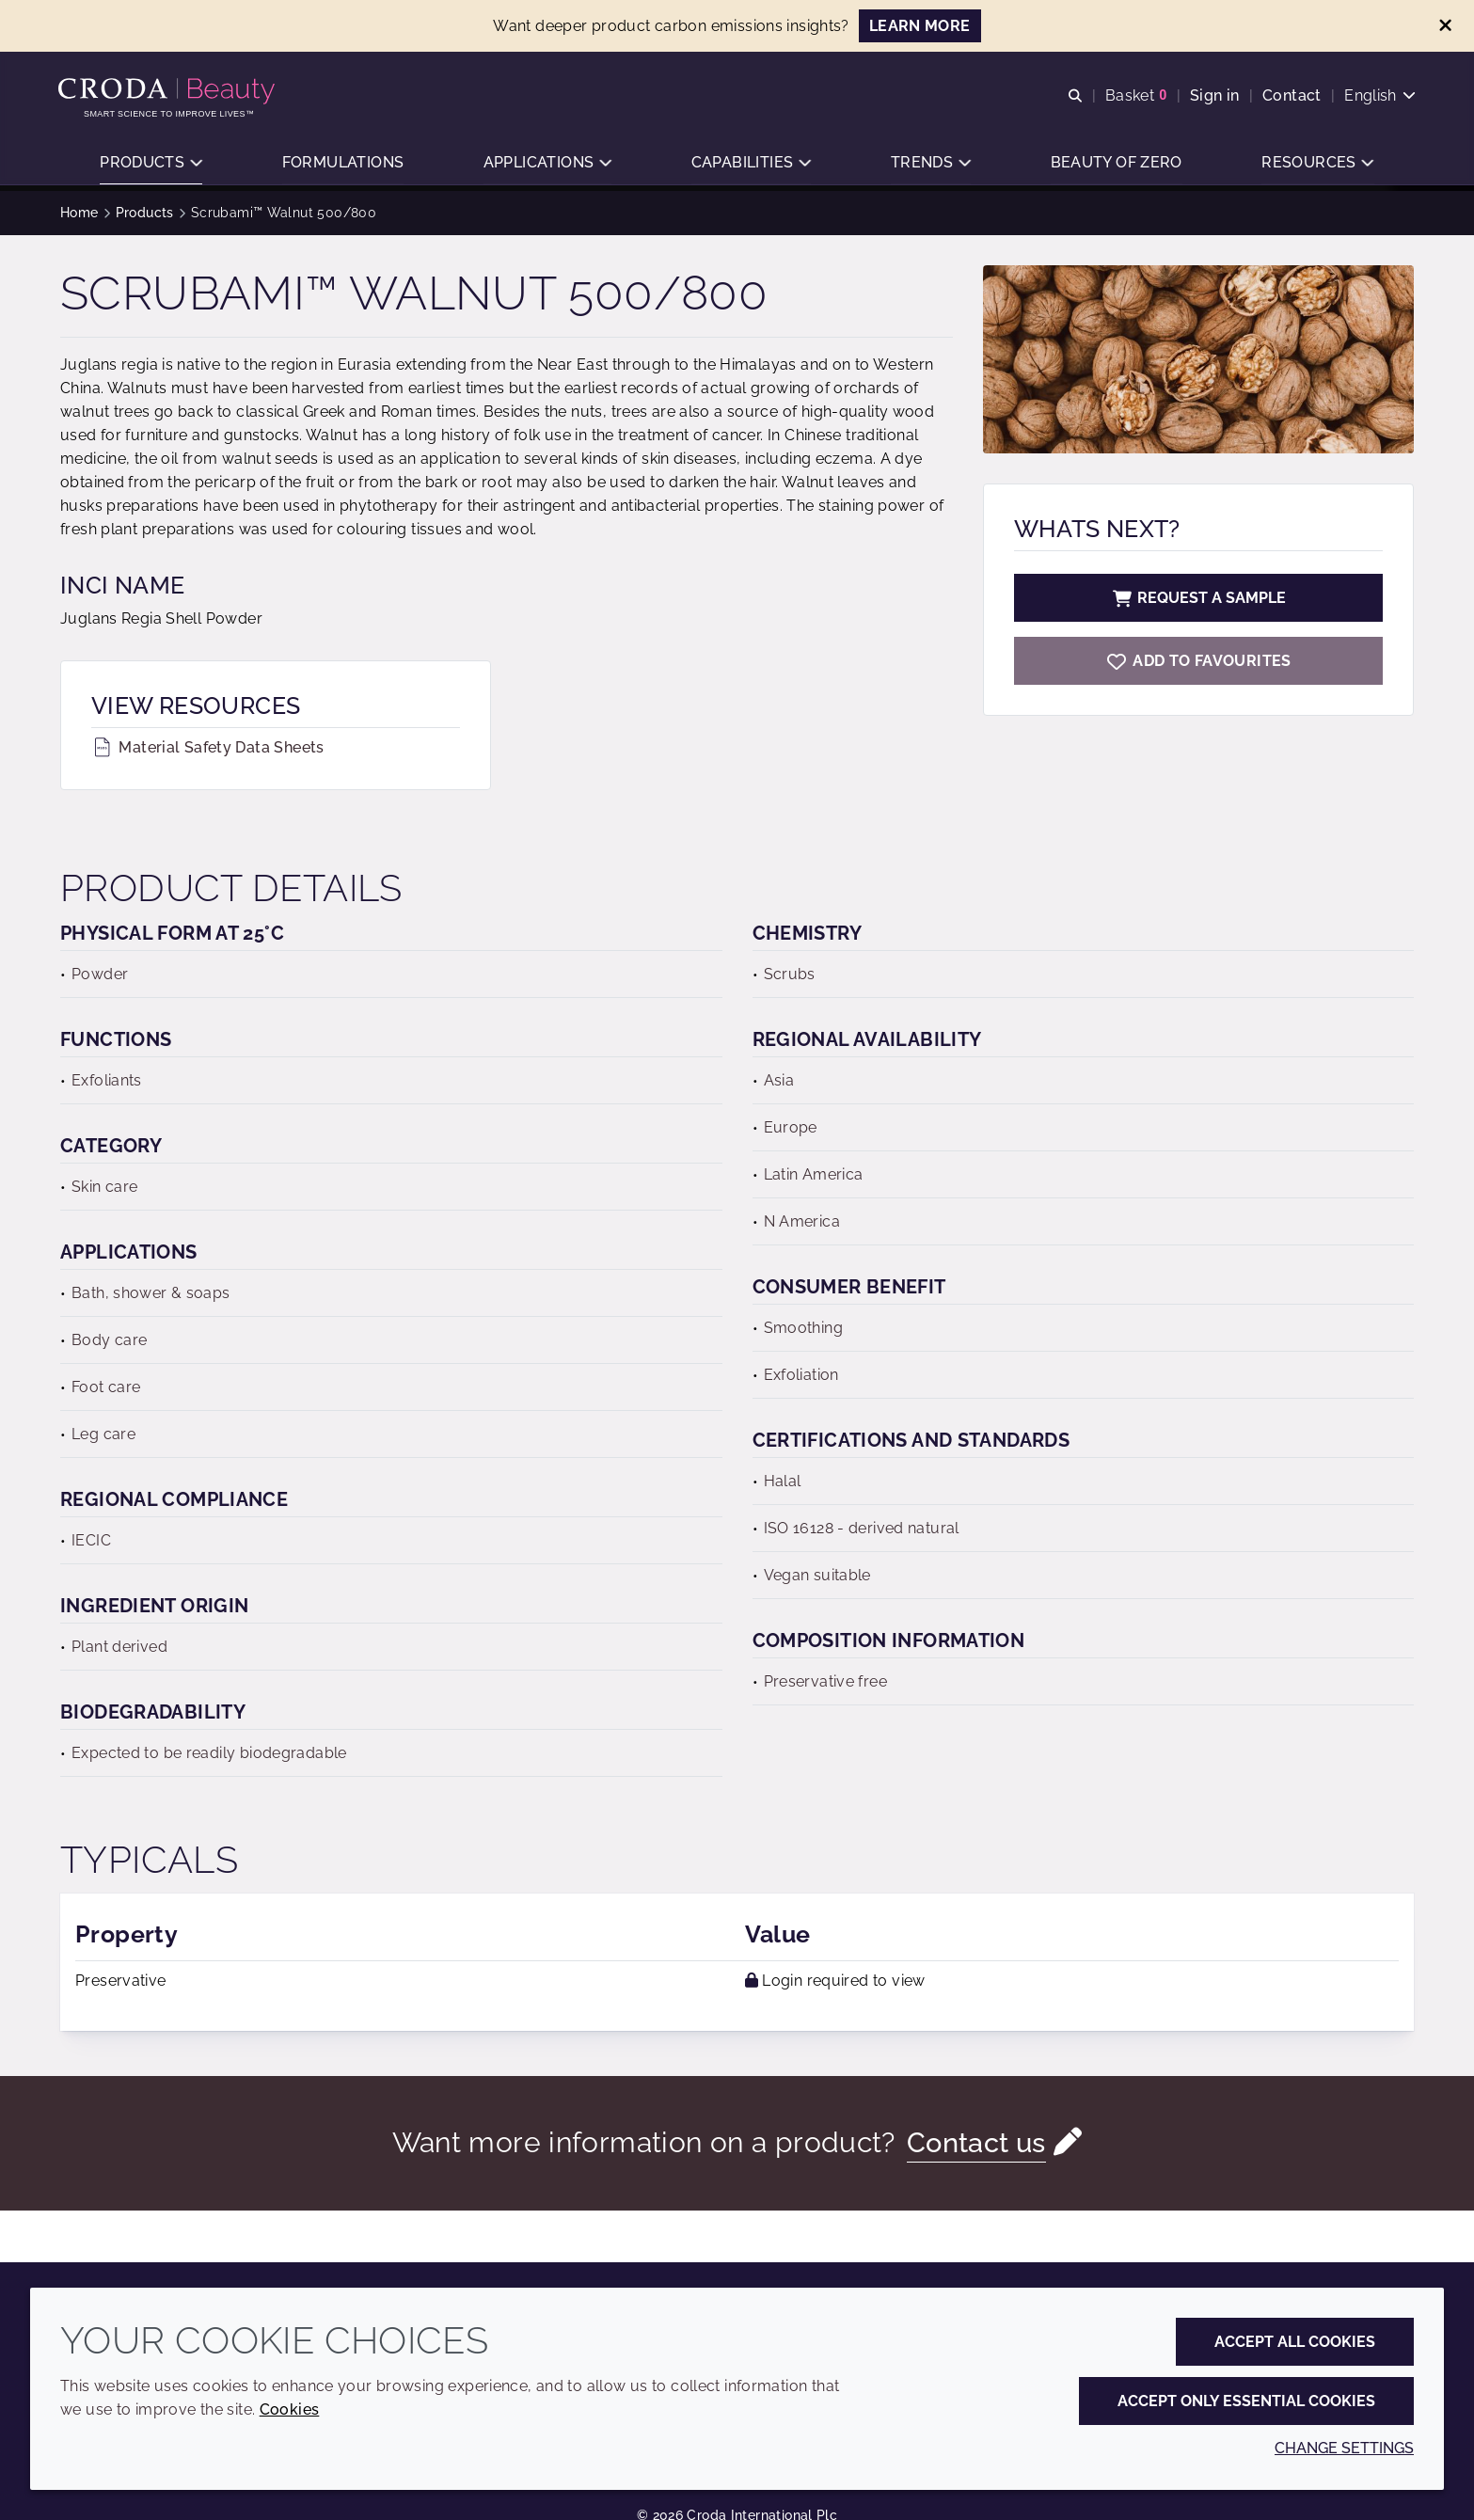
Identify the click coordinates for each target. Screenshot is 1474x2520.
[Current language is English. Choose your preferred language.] (1378, 96)
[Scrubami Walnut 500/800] (1198, 661)
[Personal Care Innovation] (170, 92)
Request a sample (1198, 598)
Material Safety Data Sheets (208, 747)
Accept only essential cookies (1246, 2401)
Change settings (1344, 2448)
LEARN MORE (920, 26)
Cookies (290, 2409)
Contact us (976, 2142)
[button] (151, 165)
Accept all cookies (1294, 2342)
